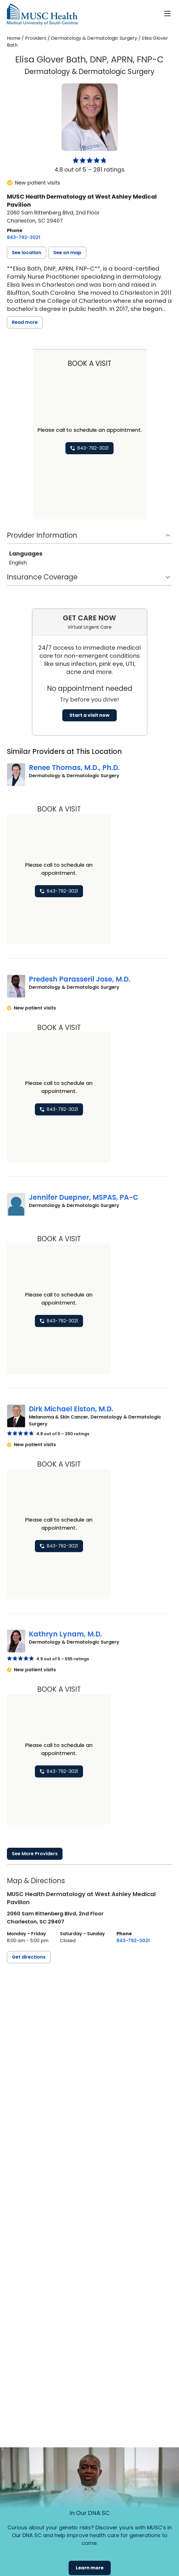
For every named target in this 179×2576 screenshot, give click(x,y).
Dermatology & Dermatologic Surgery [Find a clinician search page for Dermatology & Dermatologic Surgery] (94, 38)
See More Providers (35, 1842)
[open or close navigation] (167, 13)
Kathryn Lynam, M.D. (65, 1625)
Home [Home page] (13, 38)
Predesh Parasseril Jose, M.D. (79, 977)
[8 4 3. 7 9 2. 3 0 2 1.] (23, 237)
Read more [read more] (25, 322)
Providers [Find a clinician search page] (35, 38)
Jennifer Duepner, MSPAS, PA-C (83, 1193)
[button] (26, 253)
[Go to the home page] (42, 14)
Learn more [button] (89, 2567)
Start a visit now (89, 715)
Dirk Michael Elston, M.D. (71, 1402)
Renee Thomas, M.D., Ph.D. (74, 767)
